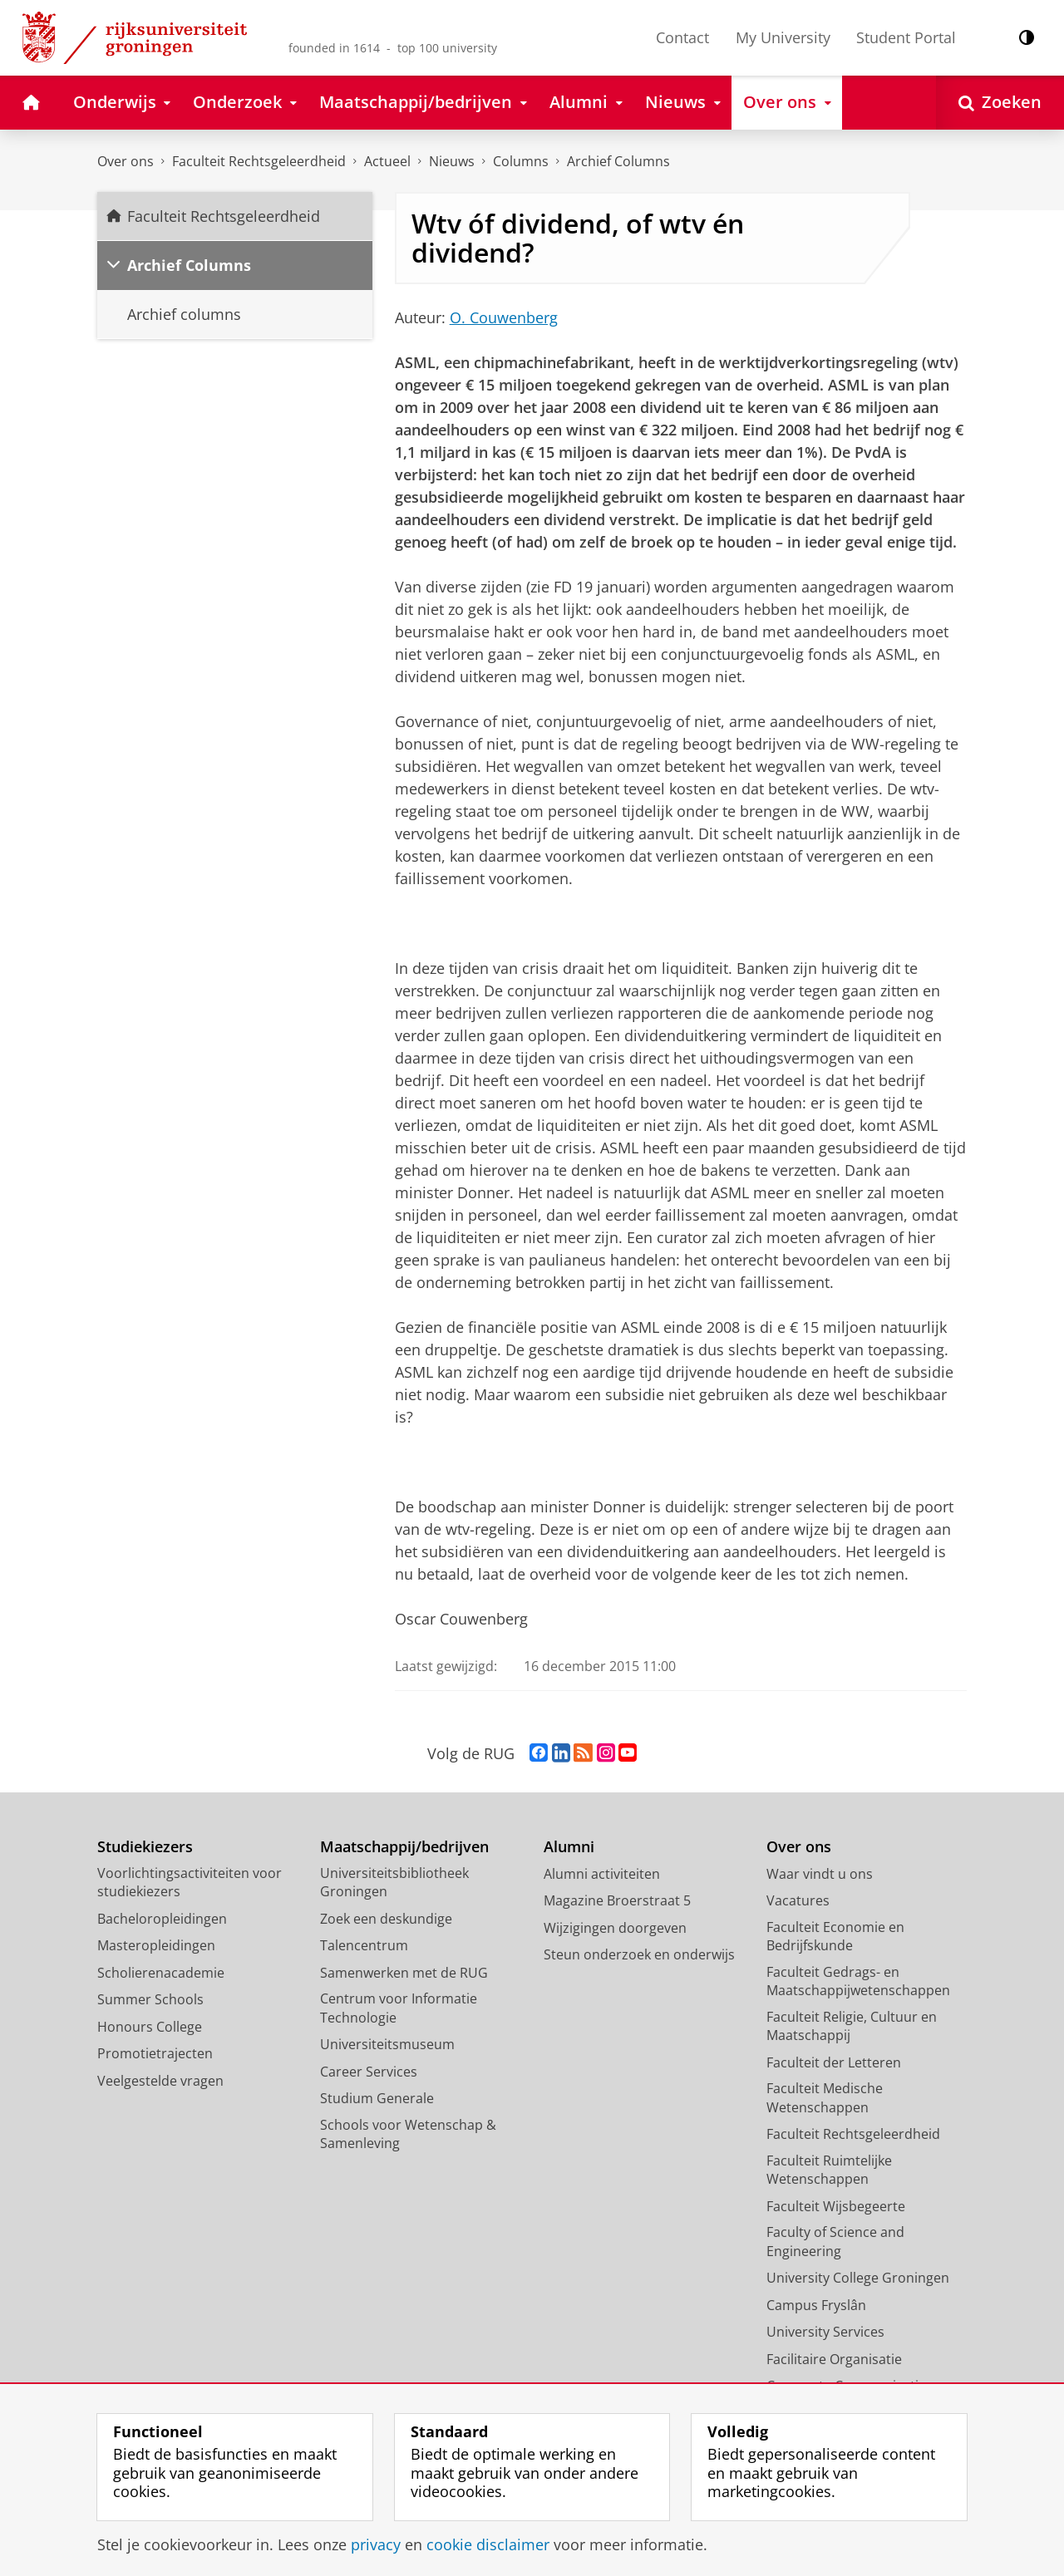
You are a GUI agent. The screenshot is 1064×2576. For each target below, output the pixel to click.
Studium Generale (377, 2098)
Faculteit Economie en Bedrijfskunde (835, 1936)
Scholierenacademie (160, 1973)
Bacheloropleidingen (162, 1919)
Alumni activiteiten (602, 1874)
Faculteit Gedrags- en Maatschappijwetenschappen (858, 1981)
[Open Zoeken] (1000, 103)
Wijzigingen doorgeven (615, 1928)
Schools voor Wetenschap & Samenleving (408, 2134)
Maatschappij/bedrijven (404, 1846)
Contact (682, 37)
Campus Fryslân (816, 2305)
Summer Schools (150, 1999)
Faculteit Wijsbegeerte (835, 2206)
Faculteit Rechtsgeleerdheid (259, 161)
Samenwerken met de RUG (404, 1973)
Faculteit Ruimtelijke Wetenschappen (829, 2170)
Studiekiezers (145, 1846)
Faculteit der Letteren (833, 2062)
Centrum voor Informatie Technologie (398, 2008)
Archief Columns (618, 161)
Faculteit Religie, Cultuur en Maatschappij (851, 2026)
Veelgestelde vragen (160, 2081)
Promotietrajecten (155, 2053)
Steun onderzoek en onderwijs (639, 1954)
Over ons (125, 161)
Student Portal (906, 37)
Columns (521, 161)
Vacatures (798, 1900)
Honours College (149, 2027)
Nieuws (452, 161)
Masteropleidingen (156, 1945)
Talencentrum (364, 1945)
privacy (376, 2544)
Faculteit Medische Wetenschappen (824, 2097)
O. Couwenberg (504, 317)
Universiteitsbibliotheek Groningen (394, 1882)
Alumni (569, 1846)
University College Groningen (857, 2278)
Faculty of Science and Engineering (835, 2241)
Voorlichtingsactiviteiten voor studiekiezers (189, 1882)
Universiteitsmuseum (387, 2044)
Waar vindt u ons (819, 1874)
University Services (825, 2332)
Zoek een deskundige (386, 1919)
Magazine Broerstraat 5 (617, 1900)
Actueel (387, 161)
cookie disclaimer (487, 2544)
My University (783, 37)
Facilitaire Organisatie (834, 2359)
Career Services (368, 2071)
